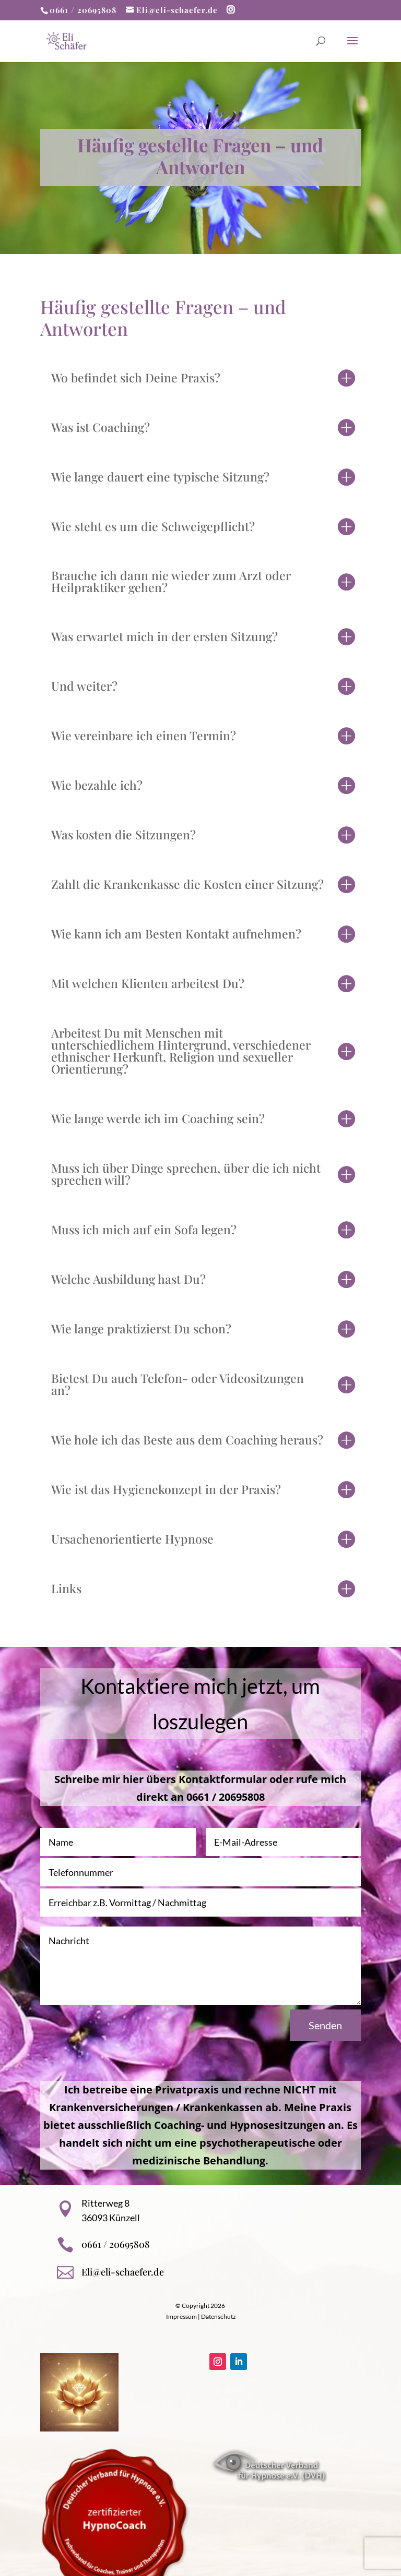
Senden (325, 2025)
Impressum (181, 2316)
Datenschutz (218, 2316)
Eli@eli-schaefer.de (122, 2272)
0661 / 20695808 (83, 10)
